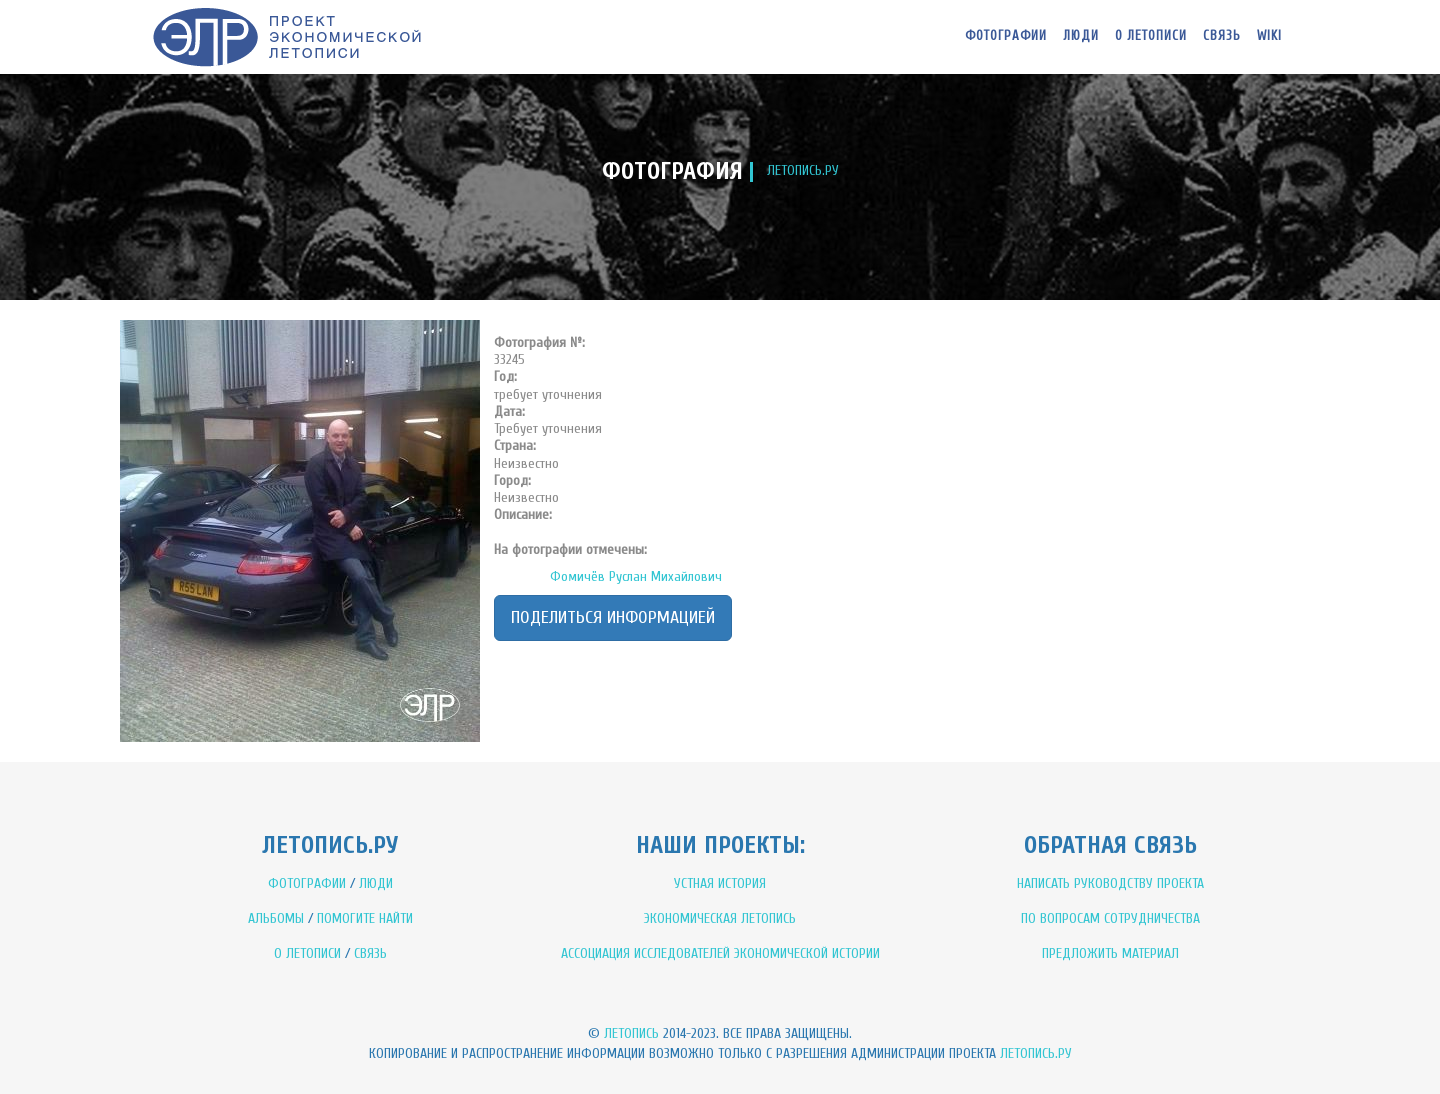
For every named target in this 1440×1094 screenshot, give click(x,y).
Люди (1081, 35)
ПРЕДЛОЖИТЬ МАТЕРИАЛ (1110, 953)
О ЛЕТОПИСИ (307, 953)
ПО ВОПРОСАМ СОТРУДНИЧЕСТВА (1110, 918)
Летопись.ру (1036, 1053)
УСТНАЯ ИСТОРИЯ (720, 883)
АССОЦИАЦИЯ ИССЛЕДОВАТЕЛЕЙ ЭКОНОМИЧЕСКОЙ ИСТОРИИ (720, 953)
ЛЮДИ (376, 883)
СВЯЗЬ (370, 953)
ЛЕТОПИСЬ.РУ (803, 170)
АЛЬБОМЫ (276, 918)
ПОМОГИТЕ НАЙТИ (365, 918)
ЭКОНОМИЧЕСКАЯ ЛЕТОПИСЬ (720, 918)
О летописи (1151, 35)
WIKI (1269, 35)
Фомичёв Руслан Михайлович (636, 576)
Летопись (631, 1033)
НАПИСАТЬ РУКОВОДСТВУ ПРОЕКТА (1110, 883)
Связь (1222, 35)
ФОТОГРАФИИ (307, 883)
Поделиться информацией (613, 617)
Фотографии (1006, 35)
